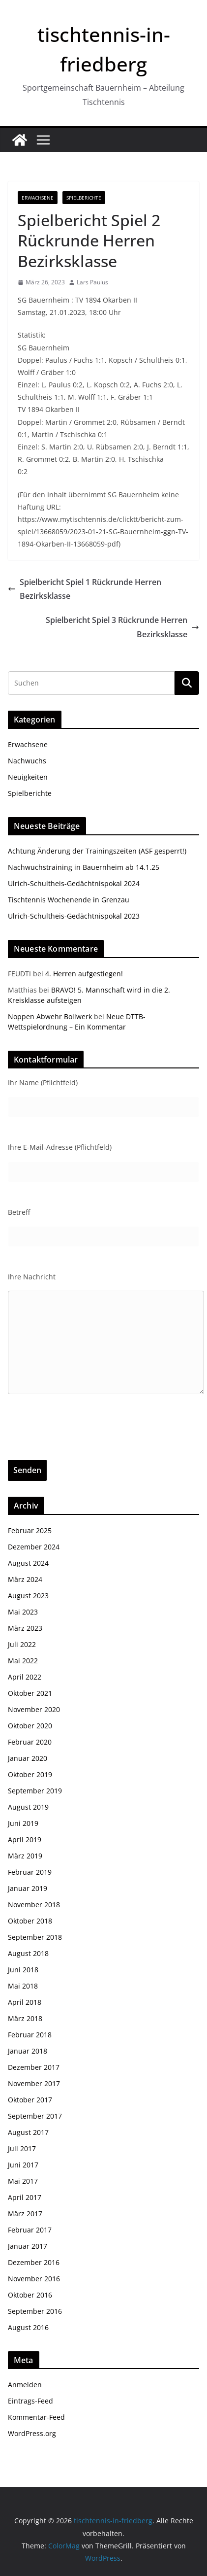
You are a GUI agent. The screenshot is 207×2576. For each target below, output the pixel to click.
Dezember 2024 (33, 1546)
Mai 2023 (23, 1611)
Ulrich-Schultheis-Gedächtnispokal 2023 (74, 916)
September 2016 (35, 2311)
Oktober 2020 (30, 1725)
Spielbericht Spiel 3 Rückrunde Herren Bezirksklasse (122, 627)
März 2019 (25, 1855)
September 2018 (35, 1937)
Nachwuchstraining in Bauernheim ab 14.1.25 (83, 867)
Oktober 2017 (30, 2099)
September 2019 (35, 1790)
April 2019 (24, 1839)
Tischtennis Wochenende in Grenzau (68, 899)
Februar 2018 (30, 2034)
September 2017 (35, 2116)
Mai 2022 (23, 1660)
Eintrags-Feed (30, 2400)
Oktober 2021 (30, 1693)
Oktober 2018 (30, 1920)
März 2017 (25, 2213)
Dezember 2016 (33, 2262)
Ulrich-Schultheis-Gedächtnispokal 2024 (74, 883)
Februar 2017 (30, 2229)
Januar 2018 (27, 2051)
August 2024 (28, 1563)
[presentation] (82, 1440)
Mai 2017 (23, 2181)
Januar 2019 (27, 1888)
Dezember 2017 (33, 2067)
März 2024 (25, 1579)
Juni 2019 (23, 1823)
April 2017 (24, 2197)
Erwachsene (38, 197)
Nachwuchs (27, 760)
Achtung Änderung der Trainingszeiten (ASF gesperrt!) (97, 851)
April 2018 (24, 2002)
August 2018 (28, 1953)
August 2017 (28, 2132)
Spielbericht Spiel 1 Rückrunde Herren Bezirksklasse (84, 589)
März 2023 (25, 1628)
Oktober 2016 (30, 2295)
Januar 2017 (27, 2246)
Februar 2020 (30, 1742)
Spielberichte (83, 197)
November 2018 (34, 1904)
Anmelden (25, 2384)
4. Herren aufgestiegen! (84, 973)
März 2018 (25, 2018)
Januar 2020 (27, 1758)
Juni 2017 (23, 2164)
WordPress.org (32, 2433)
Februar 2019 (30, 1872)
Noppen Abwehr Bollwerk (50, 1016)
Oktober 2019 (30, 1774)
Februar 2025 (30, 1530)
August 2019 (28, 1807)
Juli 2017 (22, 2148)
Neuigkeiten (28, 777)
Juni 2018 (23, 1969)
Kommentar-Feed (36, 2417)
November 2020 (34, 1709)
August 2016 (28, 2327)
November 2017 (34, 2083)
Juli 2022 (22, 1644)
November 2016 (34, 2278)
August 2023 (28, 1595)
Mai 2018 (23, 1986)
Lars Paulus (92, 282)
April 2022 (24, 1677)
